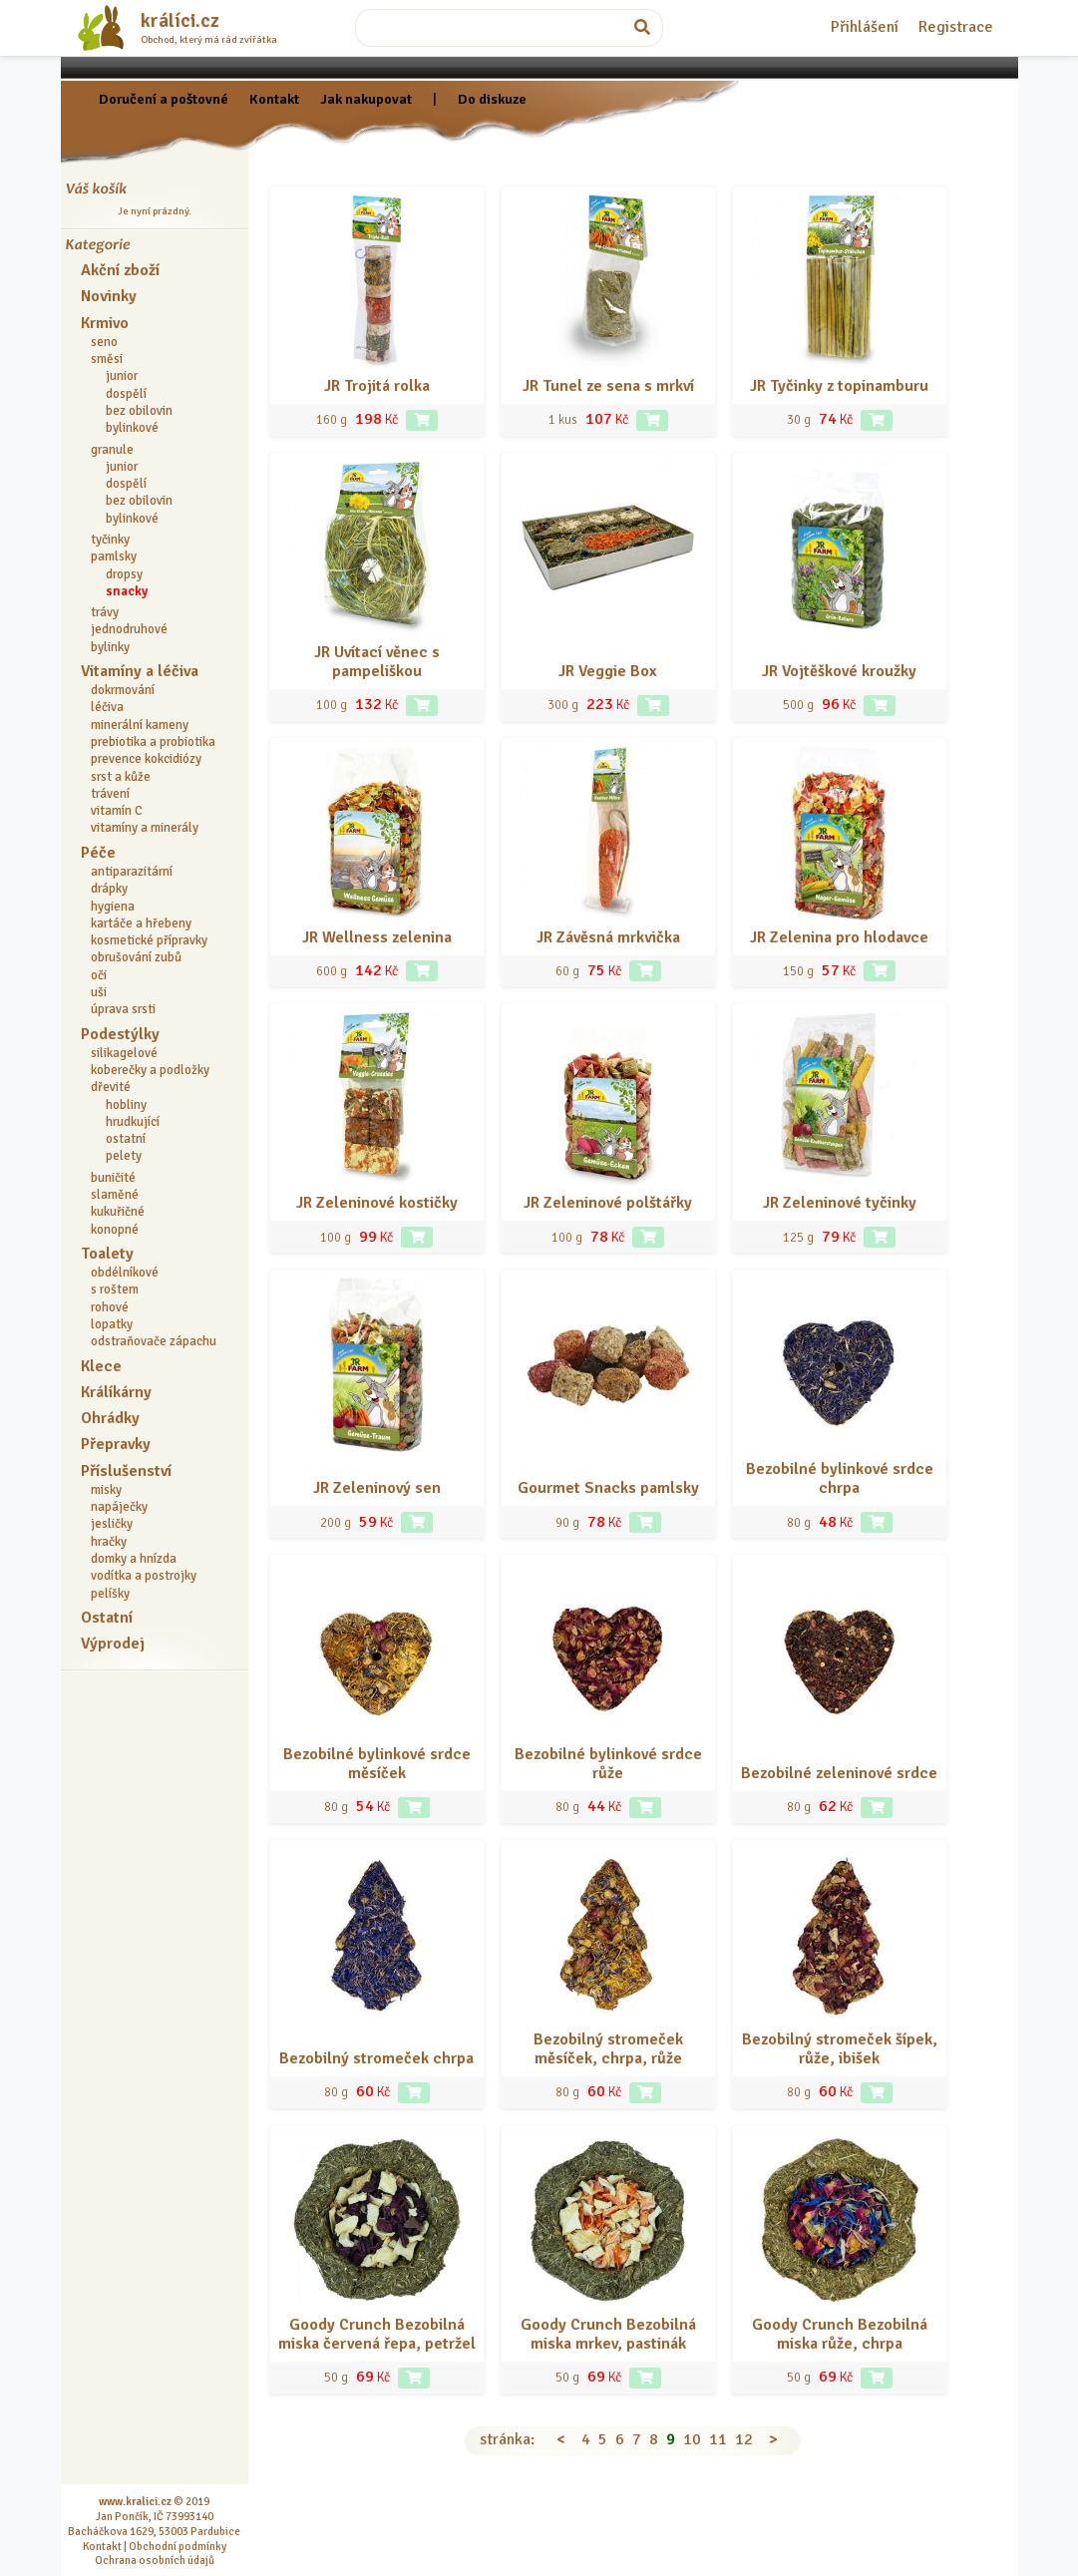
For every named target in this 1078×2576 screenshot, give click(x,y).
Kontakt (274, 99)
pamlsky (114, 556)
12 (744, 2439)
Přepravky (116, 1444)
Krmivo (105, 323)
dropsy (124, 574)
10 (692, 2439)
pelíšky (110, 1594)
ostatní (126, 1139)
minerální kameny (139, 725)
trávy (105, 612)
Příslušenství (126, 1471)
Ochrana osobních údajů (154, 2560)
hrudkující (133, 1122)
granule (112, 450)
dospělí (126, 394)
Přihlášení (864, 27)
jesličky (112, 1524)
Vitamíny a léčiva (139, 671)
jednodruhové (129, 629)
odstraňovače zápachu (153, 1341)
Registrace (955, 27)
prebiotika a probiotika (153, 742)
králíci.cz (180, 21)
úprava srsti (123, 1009)
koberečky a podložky (150, 1070)
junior (122, 376)
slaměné (115, 1195)
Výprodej (113, 1644)
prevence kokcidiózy (146, 759)
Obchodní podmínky (177, 2546)
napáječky (119, 1507)
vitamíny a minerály (144, 828)
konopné (115, 1230)
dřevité (111, 1087)
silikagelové (124, 1053)
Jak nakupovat (366, 99)
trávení (110, 794)
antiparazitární (132, 872)
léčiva (107, 707)
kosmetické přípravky (149, 940)
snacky (127, 591)
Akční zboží (120, 270)
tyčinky (110, 540)
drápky (109, 889)
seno (104, 342)
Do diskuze (492, 99)
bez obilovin (139, 411)
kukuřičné (118, 1212)
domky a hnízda (134, 1559)
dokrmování (123, 690)
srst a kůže (121, 777)
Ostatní (107, 1618)
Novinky (109, 296)
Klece (101, 1366)
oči (99, 975)
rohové (110, 1307)
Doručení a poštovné (163, 99)
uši (99, 992)
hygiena (113, 907)
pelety (124, 1156)
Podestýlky (120, 1034)
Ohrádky (110, 1418)
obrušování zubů (136, 957)
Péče (98, 853)
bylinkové (132, 428)
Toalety (107, 1254)
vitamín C (117, 811)
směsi (107, 359)
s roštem (115, 1289)
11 (718, 2439)
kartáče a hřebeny (141, 923)
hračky (109, 1542)
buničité (113, 1178)
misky (106, 1490)
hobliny (126, 1105)
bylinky (110, 647)
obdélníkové (125, 1273)
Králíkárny (116, 1392)
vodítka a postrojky (143, 1576)
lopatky (112, 1324)
